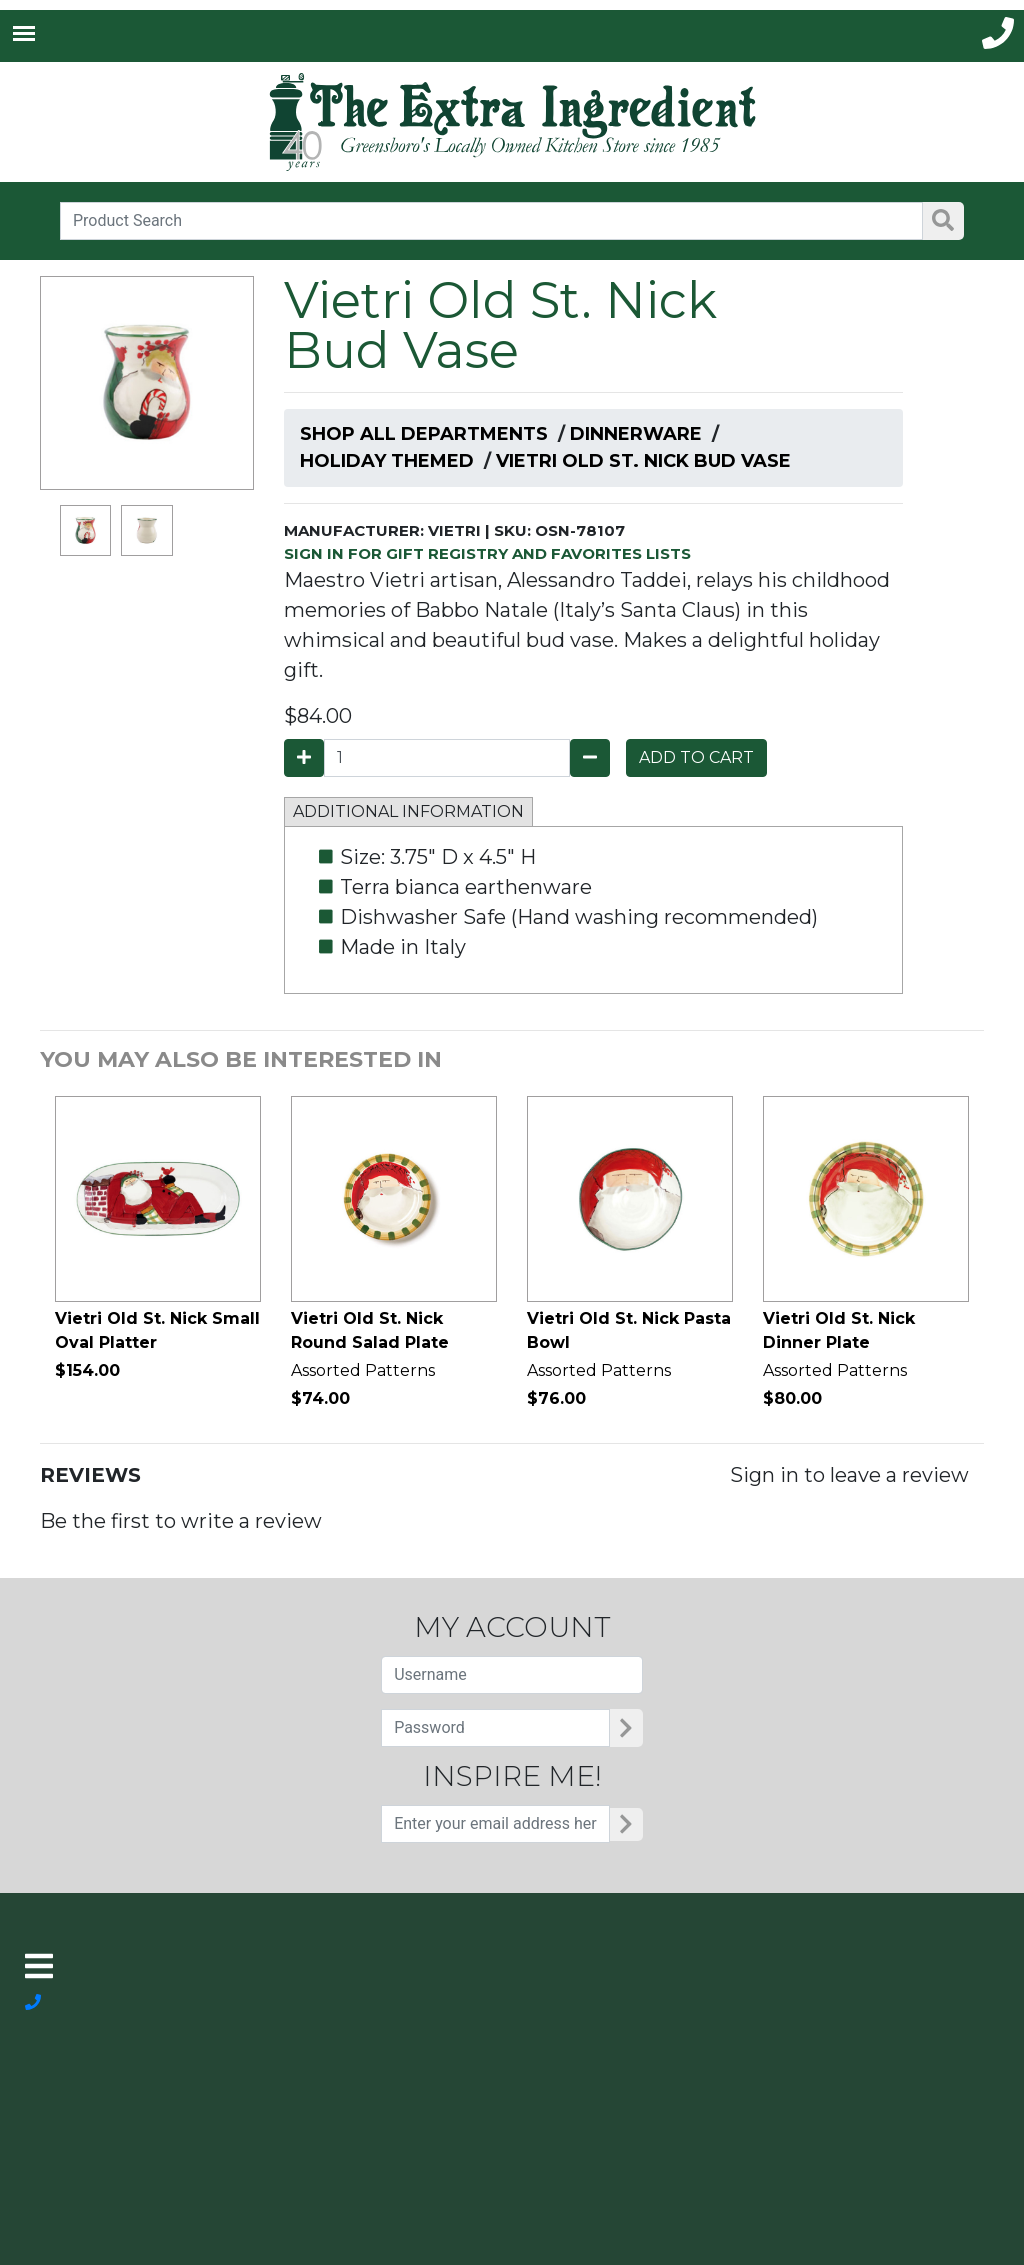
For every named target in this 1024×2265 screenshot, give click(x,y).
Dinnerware (636, 434)
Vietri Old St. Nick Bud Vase (643, 461)
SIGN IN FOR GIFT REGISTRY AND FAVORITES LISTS (487, 553)
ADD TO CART (696, 757)
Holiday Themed (387, 461)
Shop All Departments (424, 434)
